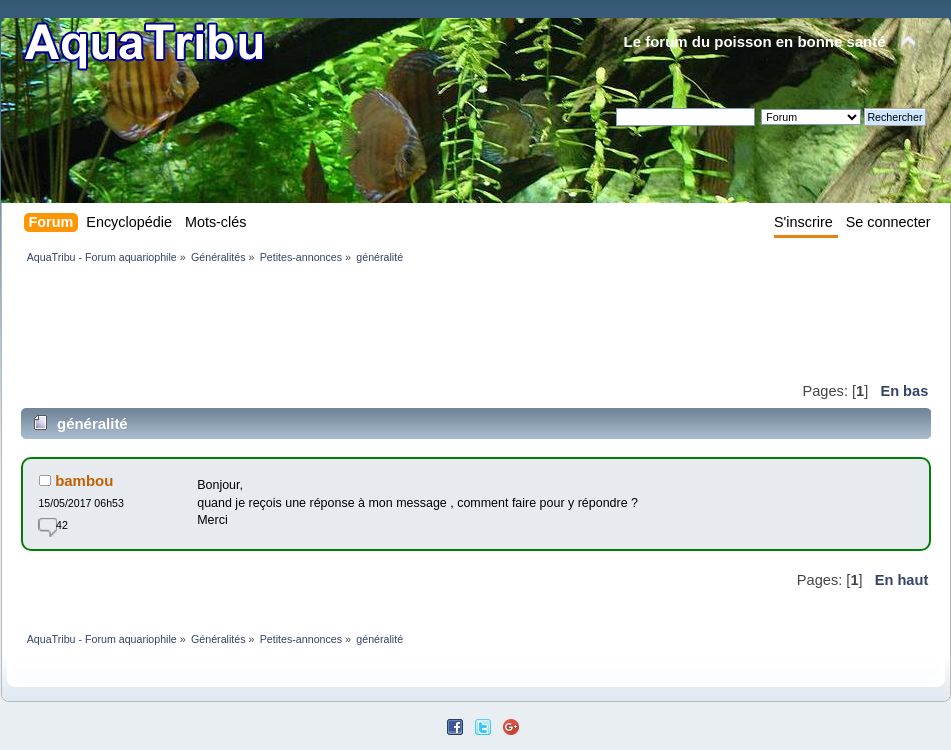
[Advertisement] (385, 322)
